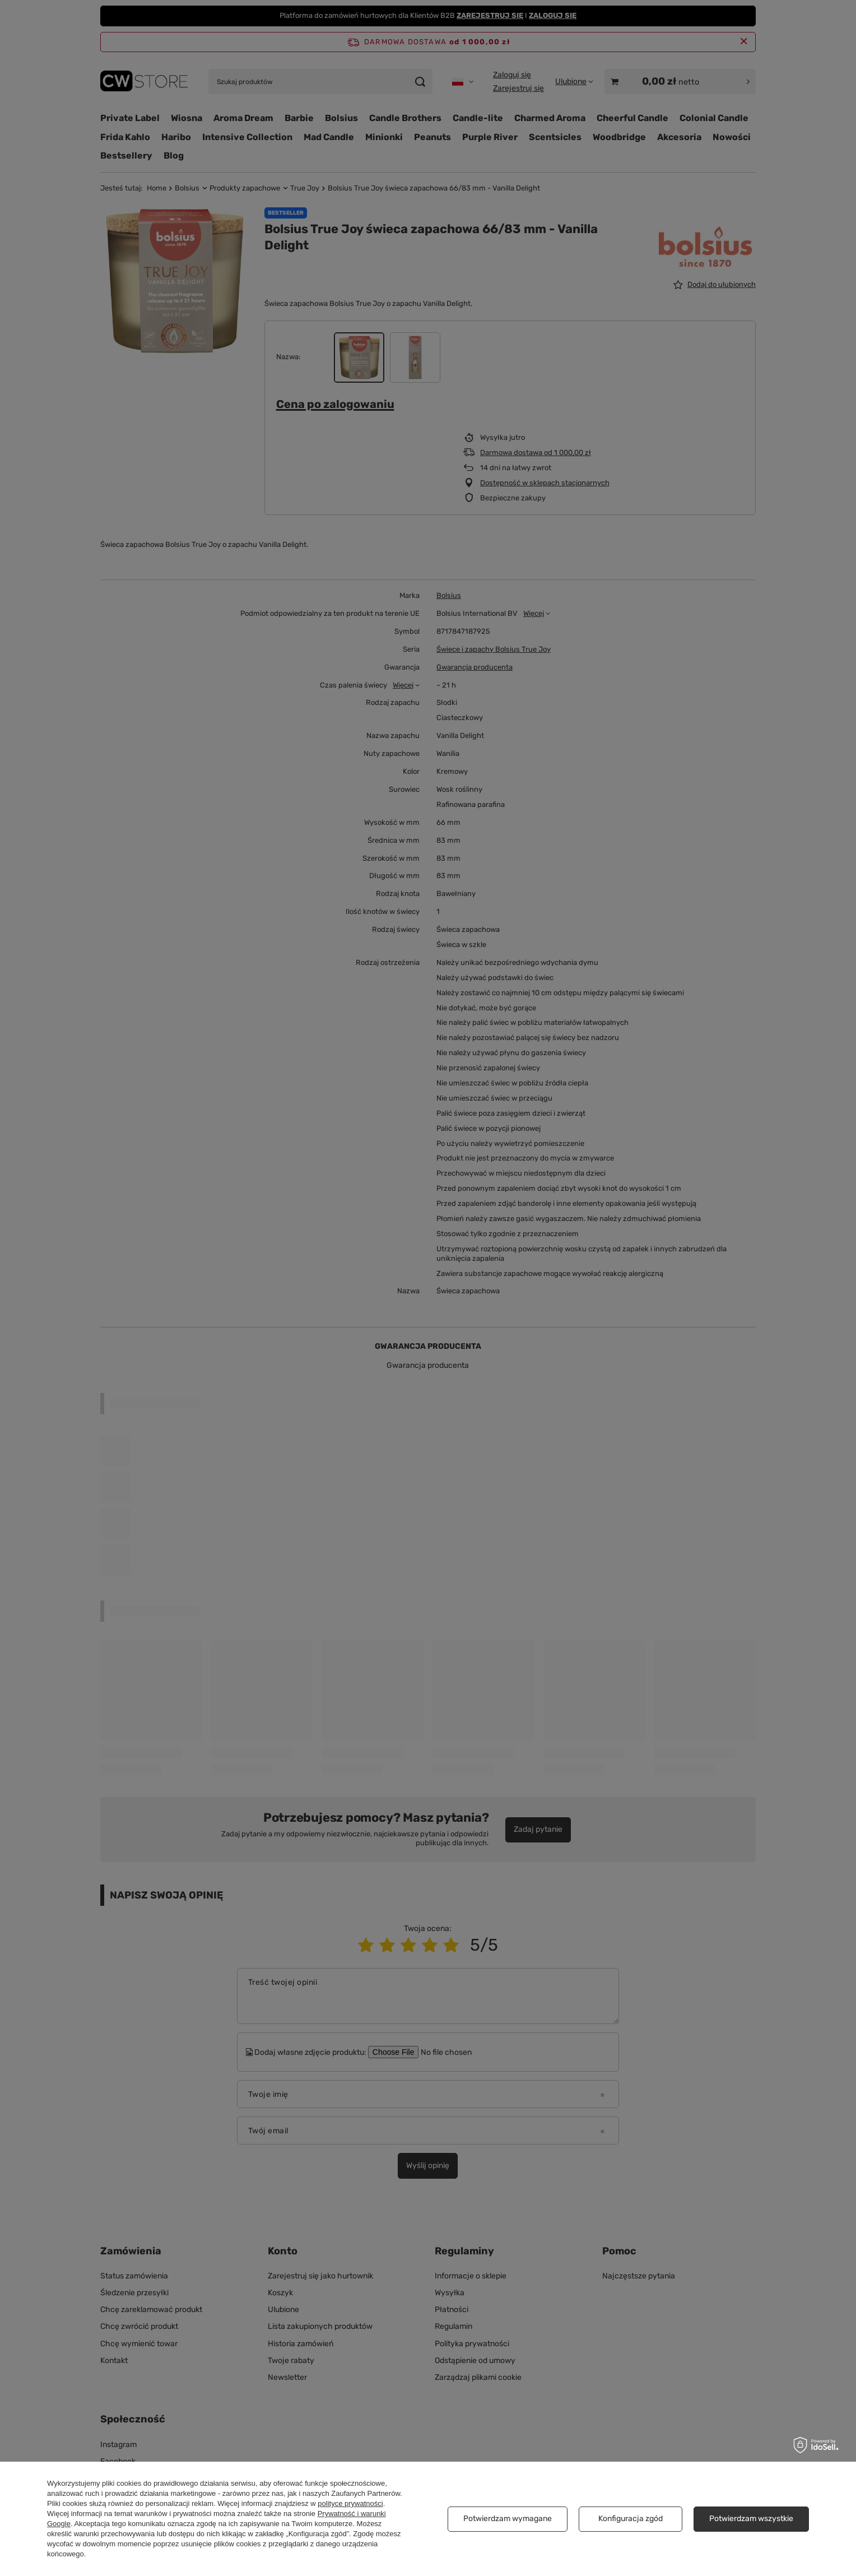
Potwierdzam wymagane (507, 2518)
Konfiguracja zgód (630, 2518)
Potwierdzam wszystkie (751, 2518)
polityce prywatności (350, 2503)
